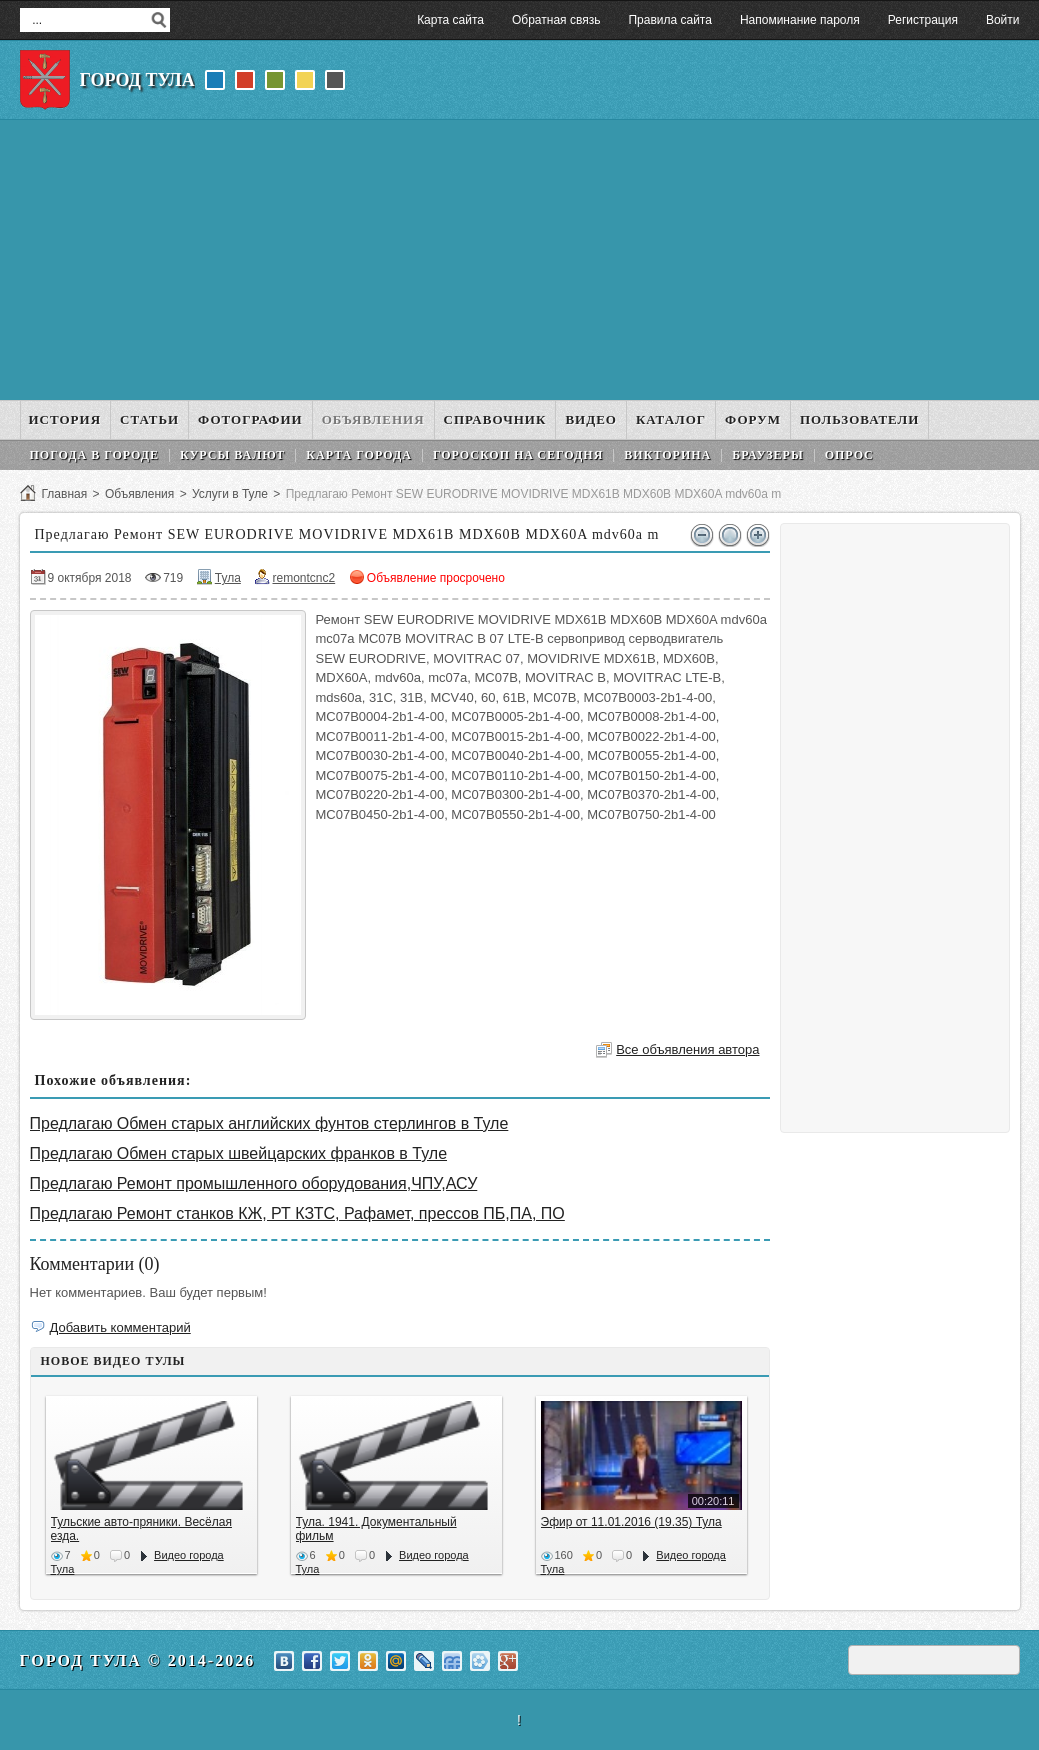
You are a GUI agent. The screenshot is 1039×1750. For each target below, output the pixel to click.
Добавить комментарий (120, 1327)
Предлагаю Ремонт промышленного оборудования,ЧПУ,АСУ (254, 1183)
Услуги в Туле (230, 494)
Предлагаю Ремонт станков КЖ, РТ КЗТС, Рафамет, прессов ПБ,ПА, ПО (297, 1213)
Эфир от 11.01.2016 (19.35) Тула (631, 1522)
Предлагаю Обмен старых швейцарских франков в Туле (239, 1153)
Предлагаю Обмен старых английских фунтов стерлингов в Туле (269, 1123)
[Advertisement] (520, 260)
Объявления (139, 494)
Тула (228, 578)
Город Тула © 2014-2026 (138, 1660)
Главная (65, 494)
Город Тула (137, 80)
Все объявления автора (687, 1049)
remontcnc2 (303, 578)
